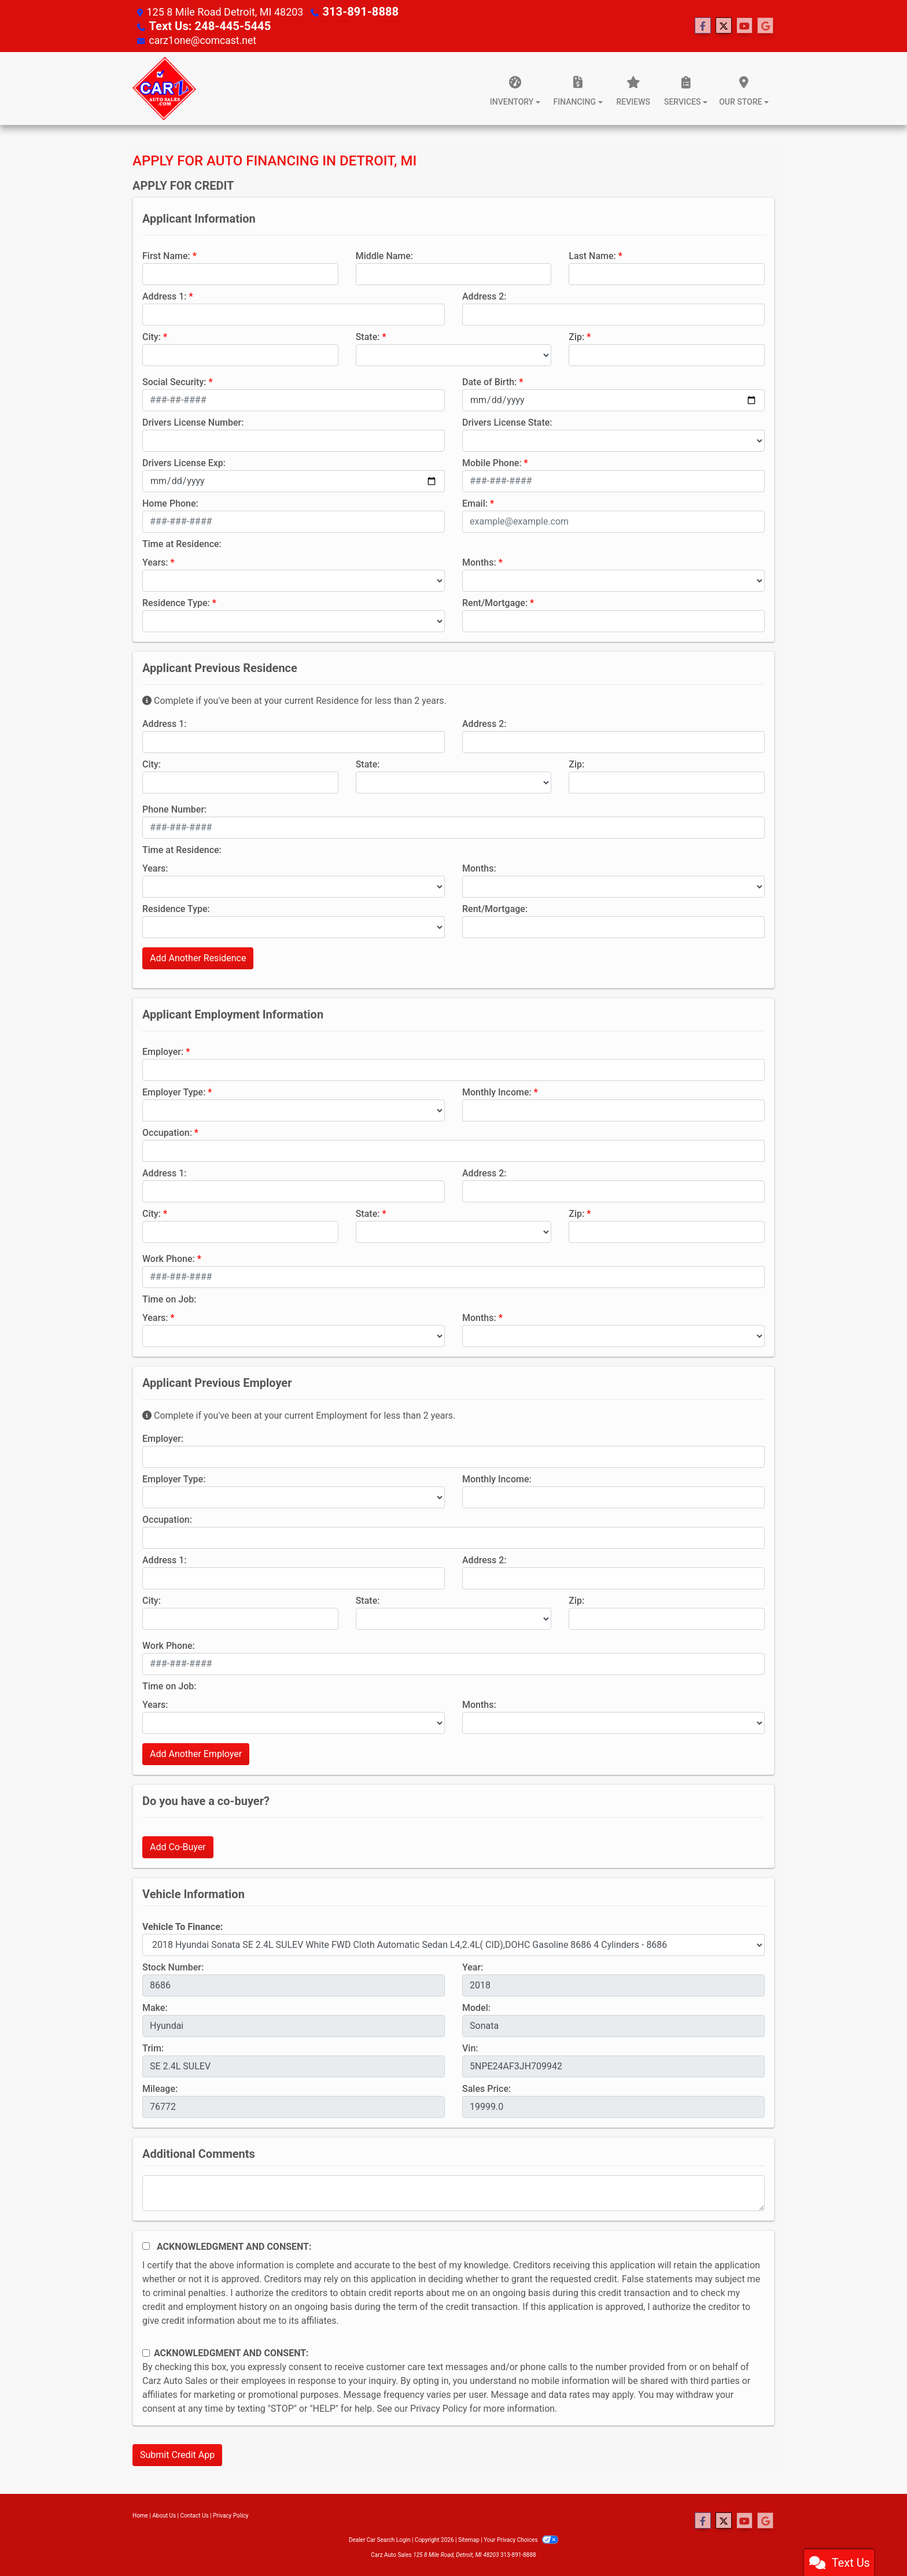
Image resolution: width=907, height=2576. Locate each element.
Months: (479, 561)
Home (140, 2514)
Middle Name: (384, 254)
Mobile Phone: (492, 461)
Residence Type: (176, 601)
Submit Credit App (177, 2453)
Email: (475, 502)
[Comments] (453, 2192)
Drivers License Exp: (184, 461)
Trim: (153, 2047)
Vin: (470, 2047)
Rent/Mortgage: (495, 601)
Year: (472, 1966)
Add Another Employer (196, 1752)
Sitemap (469, 2539)
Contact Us (194, 2514)
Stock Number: (173, 1966)
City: (151, 335)
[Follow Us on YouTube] (744, 25)
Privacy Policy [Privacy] (231, 2514)
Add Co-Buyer (178, 1845)
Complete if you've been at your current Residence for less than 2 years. (294, 699)
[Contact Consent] (146, 2352)
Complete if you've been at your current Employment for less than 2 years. (298, 1414)
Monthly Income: (497, 1091)
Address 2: (484, 295)
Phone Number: (174, 808)
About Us (164, 2514)
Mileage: (160, 2087)
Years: (155, 561)
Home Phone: (170, 502)
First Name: (166, 254)
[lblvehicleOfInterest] (453, 1944)
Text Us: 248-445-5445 (203, 25)
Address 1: (164, 295)
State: (368, 335)
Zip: (576, 335)
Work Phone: (168, 1257)
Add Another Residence (198, 956)
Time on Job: (169, 1298)
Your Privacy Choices (521, 2539)
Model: (476, 2006)
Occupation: (167, 1131)
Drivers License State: (507, 421)
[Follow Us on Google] (765, 25)
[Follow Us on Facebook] (703, 25)
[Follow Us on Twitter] (724, 25)
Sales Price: (486, 2087)
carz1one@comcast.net (204, 39)
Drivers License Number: (193, 421)
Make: (155, 2006)
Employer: (162, 1050)
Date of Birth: (489, 380)
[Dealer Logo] (164, 87)
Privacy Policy (438, 2407)
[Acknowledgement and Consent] (146, 2245)
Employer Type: (173, 1091)
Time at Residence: (182, 542)
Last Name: (592, 254)
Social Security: (174, 380)
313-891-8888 (356, 11)
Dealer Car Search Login (380, 2539)
